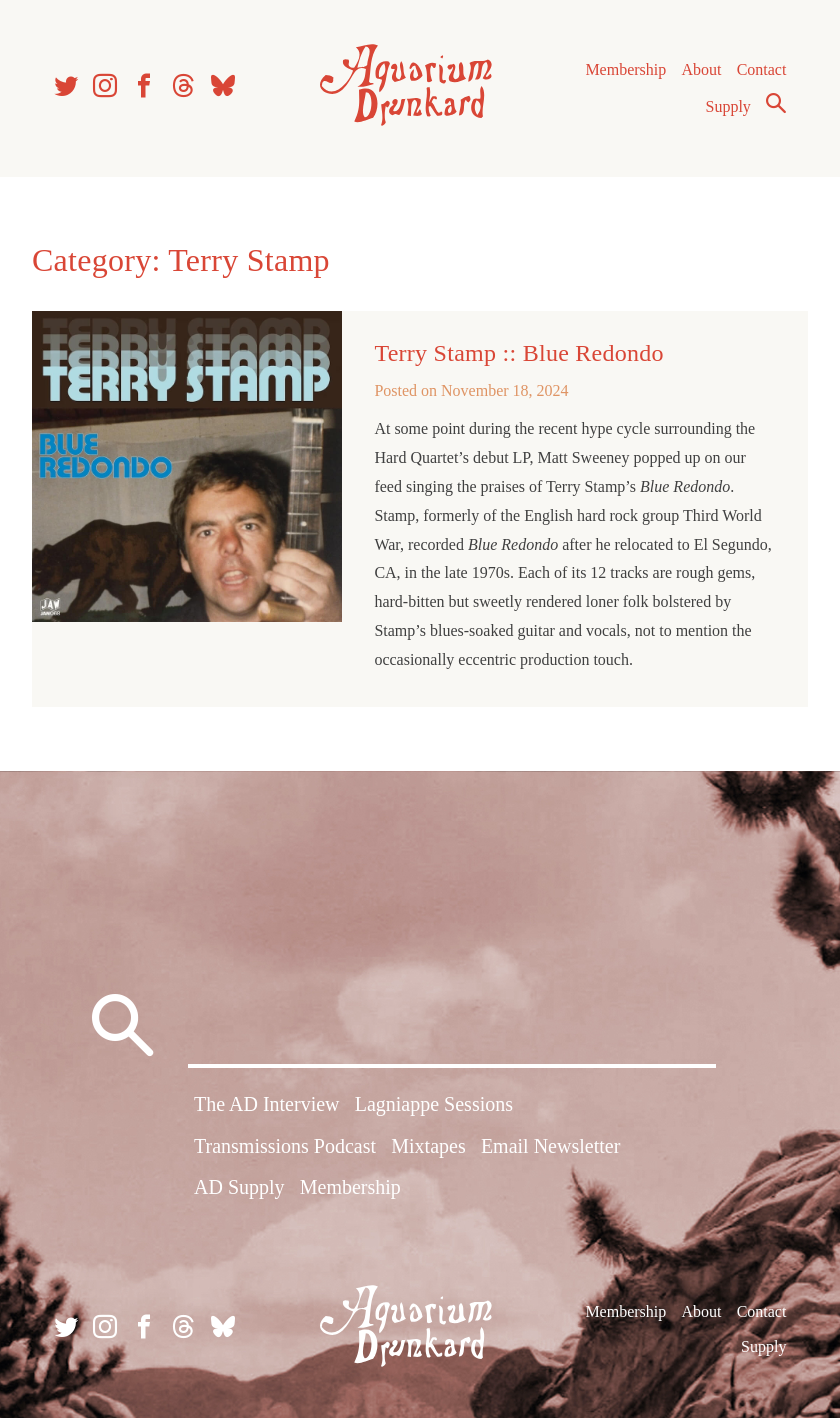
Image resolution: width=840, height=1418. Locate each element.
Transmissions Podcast (285, 1146)
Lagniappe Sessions (434, 1104)
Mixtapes (428, 1146)
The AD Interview (267, 1104)
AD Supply (239, 1187)
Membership (625, 69)
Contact (762, 69)
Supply (728, 106)
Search (776, 103)
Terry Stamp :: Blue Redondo (518, 353)
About (701, 69)
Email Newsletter (550, 1146)
